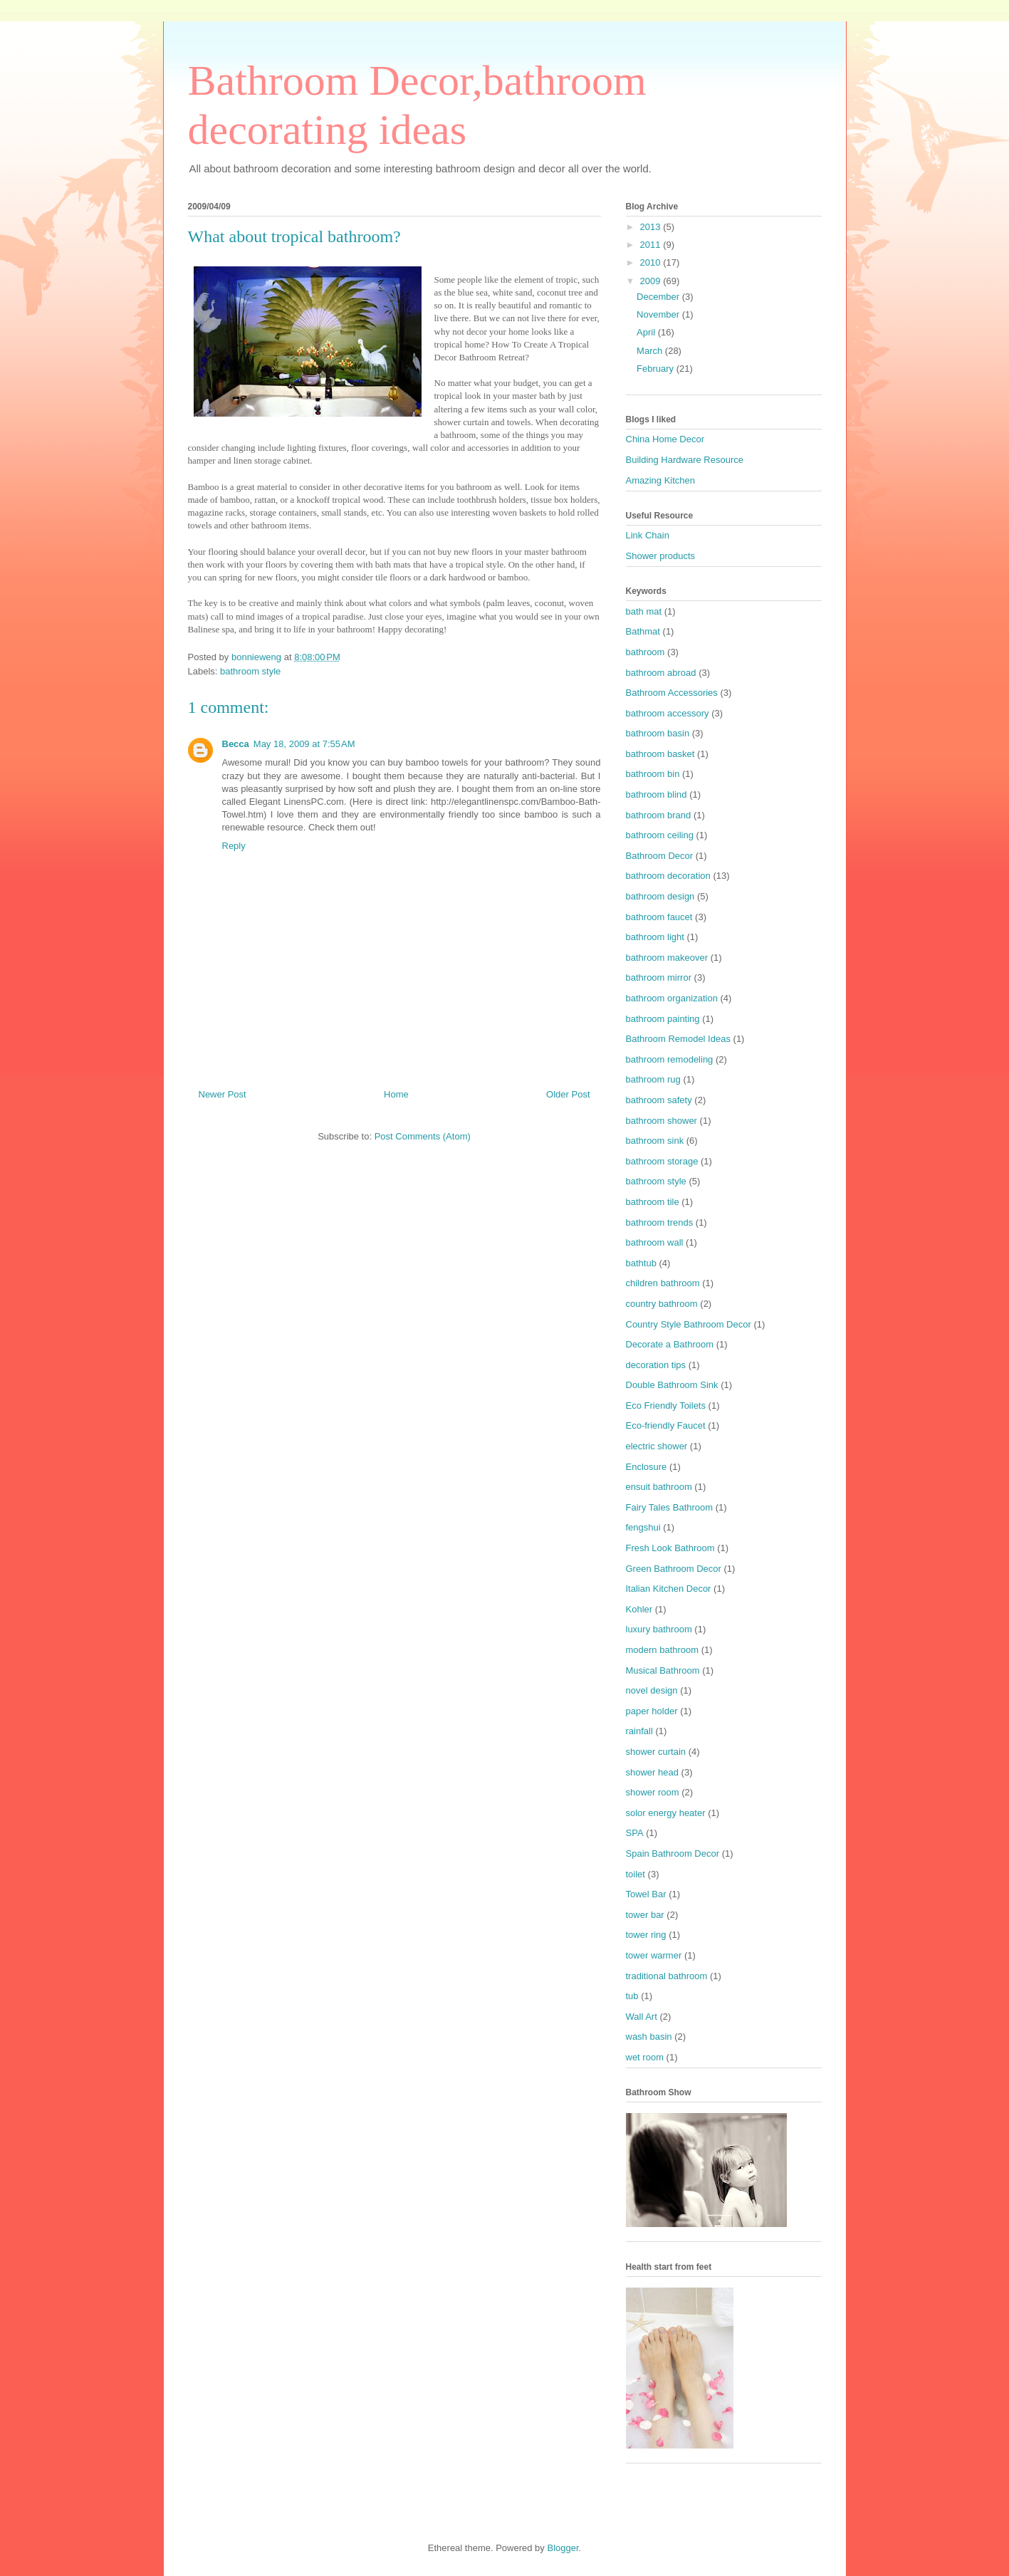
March (651, 350)
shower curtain (656, 1751)
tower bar (645, 1914)
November (659, 314)
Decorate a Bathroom (670, 1344)
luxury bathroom (659, 1629)
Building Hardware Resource (684, 459)
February (656, 368)
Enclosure (646, 1466)
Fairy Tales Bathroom (669, 1507)
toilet (635, 1874)
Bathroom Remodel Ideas (678, 1038)
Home (396, 1094)
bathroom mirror (658, 977)
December (659, 296)
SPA (635, 1832)
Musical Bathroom (663, 1670)
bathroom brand (658, 815)
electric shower (657, 1446)
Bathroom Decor (660, 855)
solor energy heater (666, 1813)
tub (632, 1996)
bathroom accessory (667, 713)
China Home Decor (665, 439)
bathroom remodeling (669, 1059)
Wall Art (641, 2016)
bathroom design (660, 896)
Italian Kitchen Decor (668, 1588)
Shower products (661, 556)
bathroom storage (662, 1161)
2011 (652, 244)
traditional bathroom (667, 1976)
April (647, 332)
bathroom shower (661, 1120)
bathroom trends (660, 1222)
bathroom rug (653, 1079)
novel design (652, 1690)
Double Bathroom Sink (672, 1385)
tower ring (646, 1934)
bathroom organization (672, 998)
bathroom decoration (668, 875)
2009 (652, 281)
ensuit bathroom (659, 1486)
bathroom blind (656, 794)
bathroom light (655, 937)
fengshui (643, 1527)
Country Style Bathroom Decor (688, 1324)
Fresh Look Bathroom (670, 1548)
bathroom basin (658, 733)
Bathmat (643, 631)
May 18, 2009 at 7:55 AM (304, 744)
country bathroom (662, 1303)
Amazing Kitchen (661, 480)
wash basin (649, 2036)
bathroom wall (655, 1242)
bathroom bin (653, 773)
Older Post (568, 1094)
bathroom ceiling (660, 835)
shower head (652, 1772)
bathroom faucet (659, 917)
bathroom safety (659, 1100)
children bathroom (663, 1283)
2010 (652, 262)
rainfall (639, 1731)
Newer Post (222, 1094)
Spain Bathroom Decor (673, 1853)
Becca (235, 744)
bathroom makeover (667, 957)
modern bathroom (662, 1649)
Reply (234, 845)
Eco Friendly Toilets (666, 1405)
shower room (652, 1792)
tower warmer (654, 1955)
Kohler (639, 1609)
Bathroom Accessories (672, 692)
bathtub (641, 1263)
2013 (652, 226)
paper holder (652, 1711)
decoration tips (656, 1365)
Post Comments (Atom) (423, 1136)
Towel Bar (646, 1894)
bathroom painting (663, 1018)
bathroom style (250, 671)
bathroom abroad (661, 672)
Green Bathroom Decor (673, 1568)
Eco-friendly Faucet (666, 1425)
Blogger (562, 2548)
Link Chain (647, 535)
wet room (645, 2057)
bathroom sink (655, 1140)
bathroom (645, 652)
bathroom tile (652, 1201)
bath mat (644, 611)
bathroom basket (660, 754)
